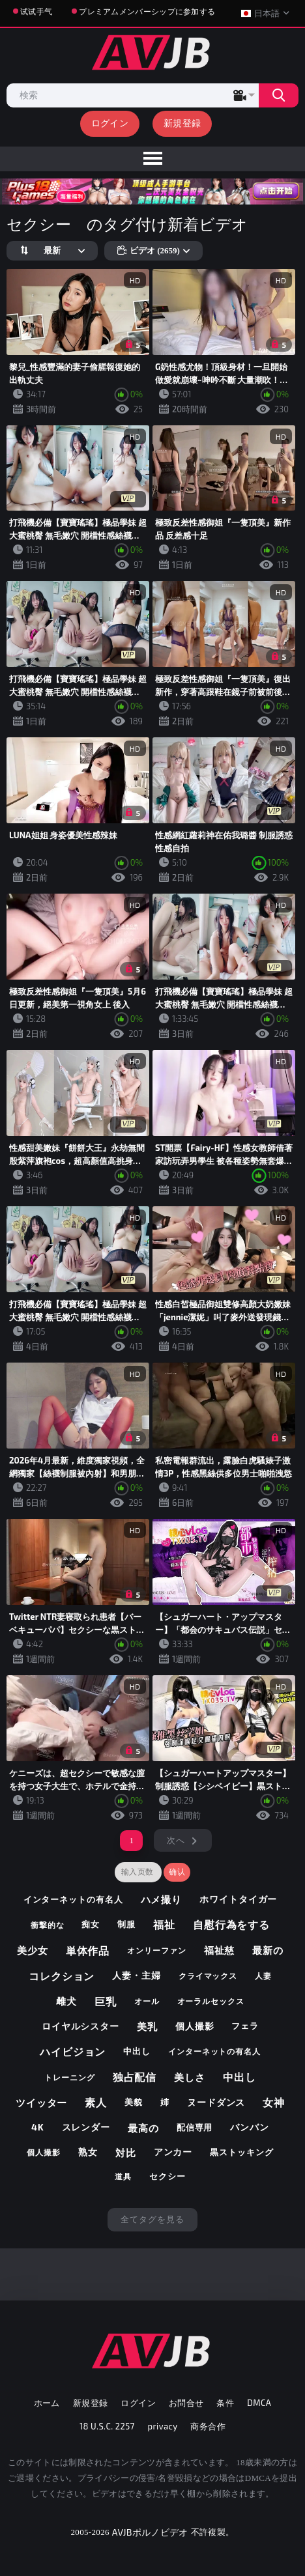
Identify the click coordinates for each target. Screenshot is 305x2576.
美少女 (32, 1950)
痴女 (90, 1924)
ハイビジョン (73, 2051)
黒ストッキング (241, 2152)
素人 (96, 2102)
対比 (125, 2152)
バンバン (249, 2126)
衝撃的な (48, 1924)
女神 (274, 2102)
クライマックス (208, 1975)
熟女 (88, 2151)
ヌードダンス (216, 2102)
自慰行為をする (231, 1924)
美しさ (189, 2077)
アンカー (173, 2151)
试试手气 (36, 11)
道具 (123, 2176)
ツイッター (42, 2102)
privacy (163, 2426)
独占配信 (135, 2077)
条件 (225, 2403)
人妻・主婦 (136, 1975)
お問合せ (186, 2403)
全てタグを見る (152, 2219)
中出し (137, 2051)
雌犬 (66, 2001)
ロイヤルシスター (80, 2025)
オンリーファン (156, 1950)
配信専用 (195, 2127)
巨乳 (105, 2001)
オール (147, 2000)
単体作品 (88, 1950)
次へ (175, 1840)
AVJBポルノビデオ (150, 2532)
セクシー (167, 2176)
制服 (126, 1924)
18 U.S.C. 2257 (107, 2426)
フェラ (245, 2025)
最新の (267, 1950)
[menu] (152, 159)
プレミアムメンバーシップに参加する (147, 11)
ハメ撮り (161, 1899)
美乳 (147, 2026)
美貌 (133, 2102)
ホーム (47, 2403)
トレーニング (69, 2077)
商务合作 (207, 2426)
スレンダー (86, 2126)
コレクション (61, 1976)
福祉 (164, 1924)
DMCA (259, 2403)
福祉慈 (219, 1950)
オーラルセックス (210, 2000)
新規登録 (182, 122)
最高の (143, 2128)
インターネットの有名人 (73, 1899)
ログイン (109, 122)
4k (37, 2126)
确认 (177, 1871)
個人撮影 (194, 2025)
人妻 (263, 1975)
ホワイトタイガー (238, 1898)
